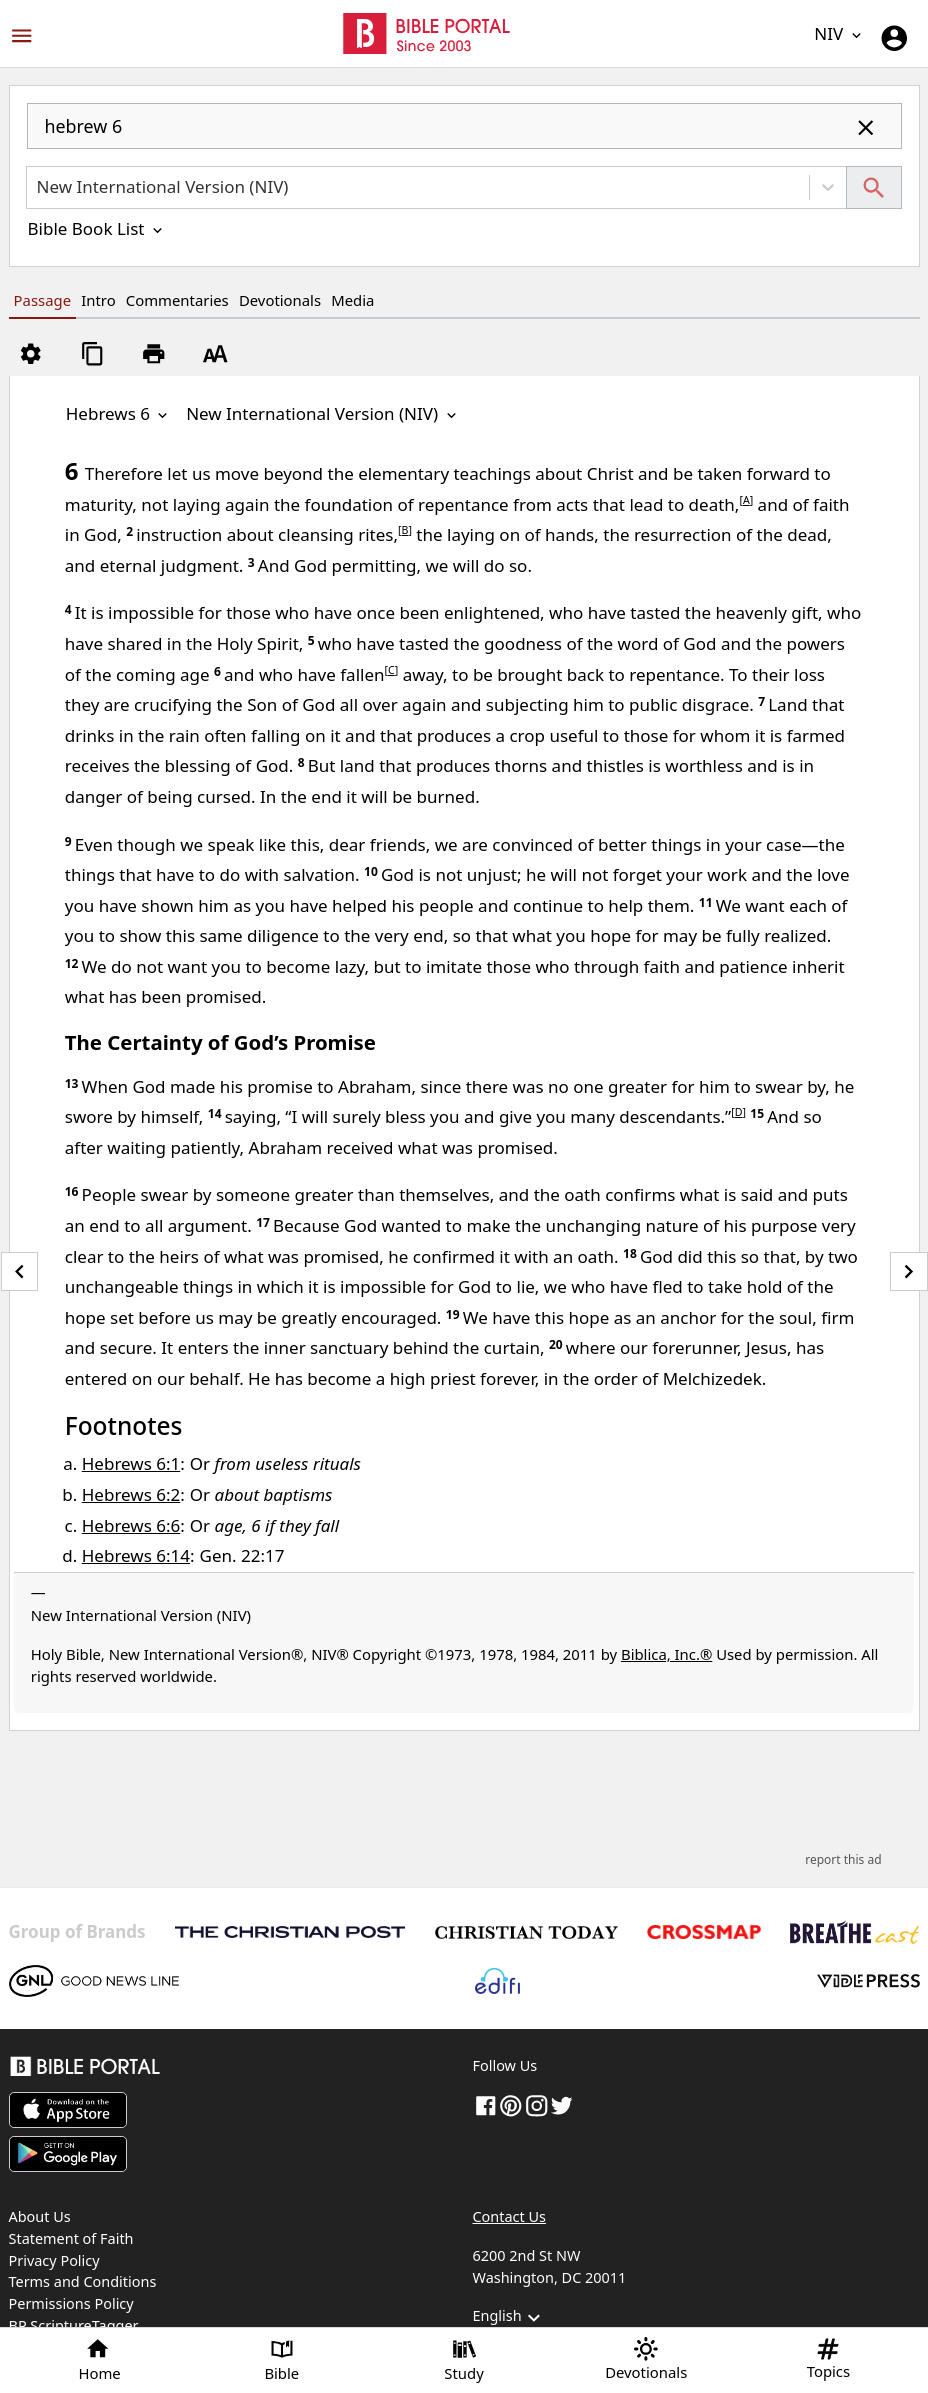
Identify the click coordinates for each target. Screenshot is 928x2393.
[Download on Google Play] (68, 2154)
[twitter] (562, 2104)
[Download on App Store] (68, 2110)
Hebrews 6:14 (136, 1555)
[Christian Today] (526, 1932)
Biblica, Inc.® (666, 1654)
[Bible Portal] (232, 2069)
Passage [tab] (42, 300)
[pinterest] (511, 2104)
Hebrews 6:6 (131, 1525)
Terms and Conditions (83, 2281)
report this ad (843, 1859)
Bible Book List (97, 228)
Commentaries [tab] (177, 300)
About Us (40, 2216)
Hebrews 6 (119, 413)
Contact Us (509, 2216)
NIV (839, 33)
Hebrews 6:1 (131, 1463)
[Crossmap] (703, 1932)
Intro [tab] (98, 300)
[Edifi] (497, 1981)
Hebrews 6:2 (131, 1494)
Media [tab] (352, 300)
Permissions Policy (71, 2303)
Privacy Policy (54, 2260)
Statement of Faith (71, 2238)
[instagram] (537, 2104)
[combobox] (464, 134)
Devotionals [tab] (280, 300)
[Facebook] (486, 2104)
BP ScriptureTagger (74, 2325)
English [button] (509, 2318)
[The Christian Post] (289, 1932)
